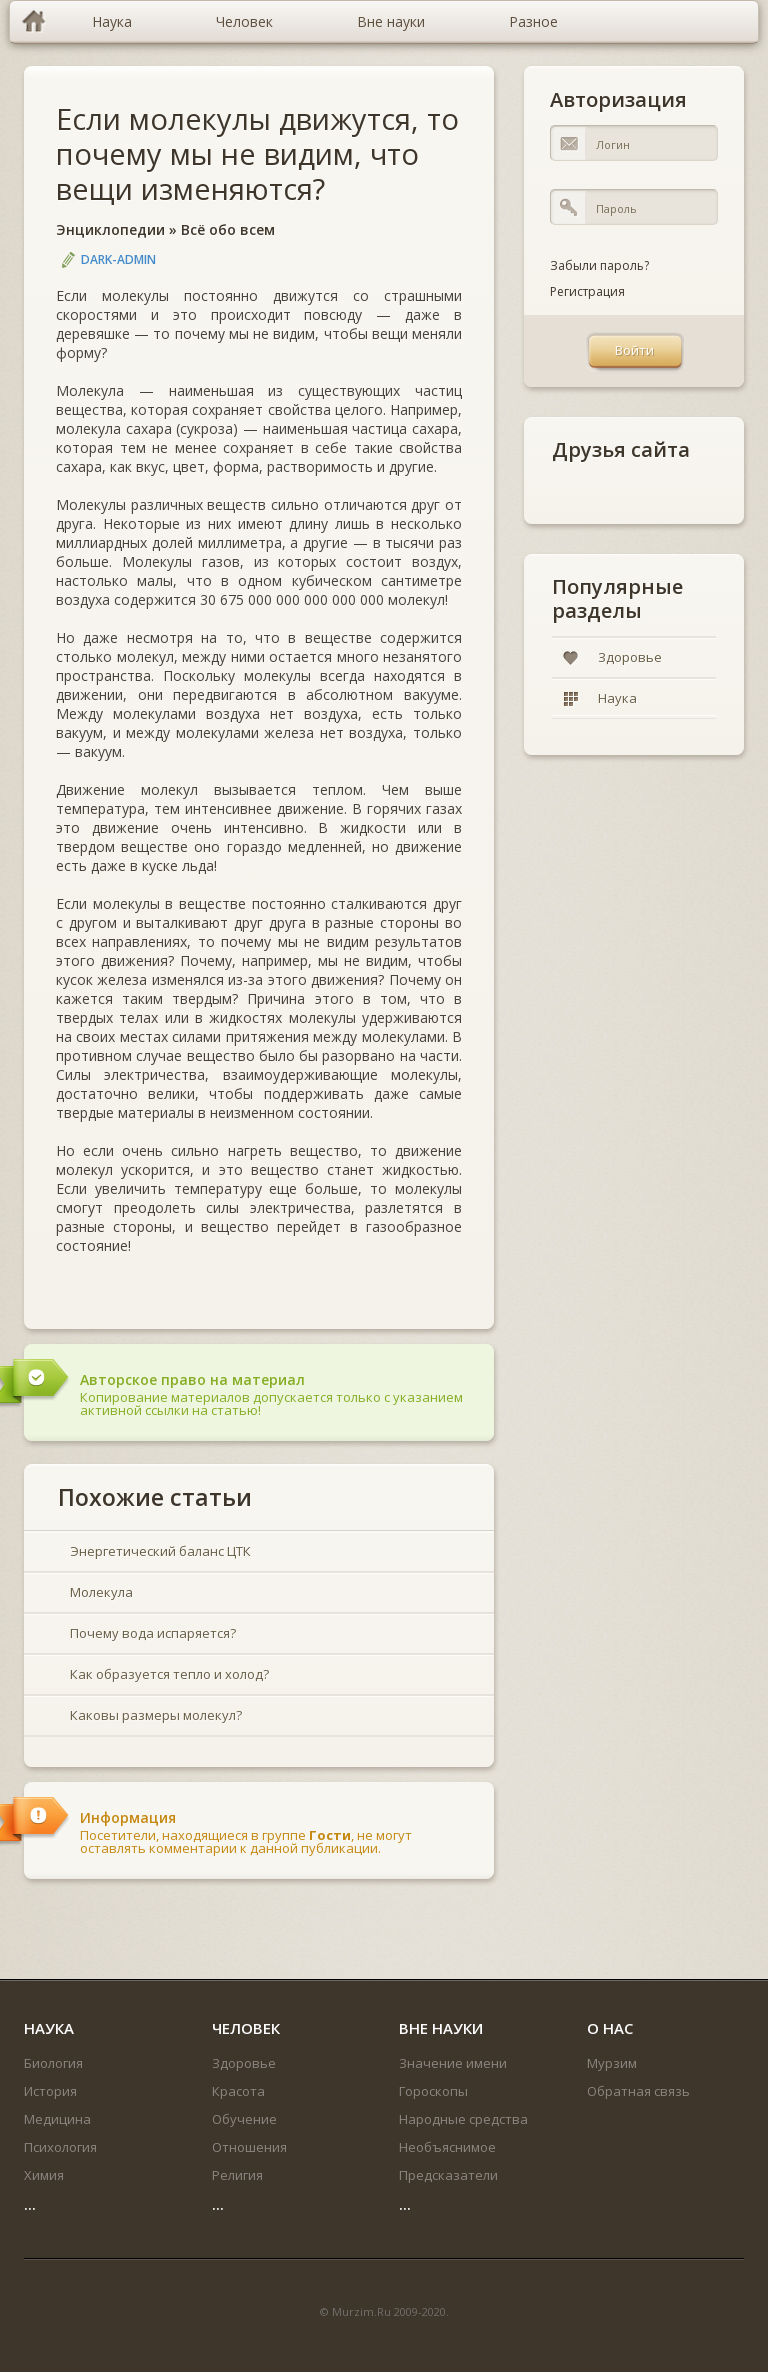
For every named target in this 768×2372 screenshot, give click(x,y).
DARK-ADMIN (118, 259)
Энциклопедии (110, 229)
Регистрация (587, 291)
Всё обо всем (228, 229)
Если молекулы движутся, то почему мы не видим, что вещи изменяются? (257, 153)
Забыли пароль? (599, 265)
